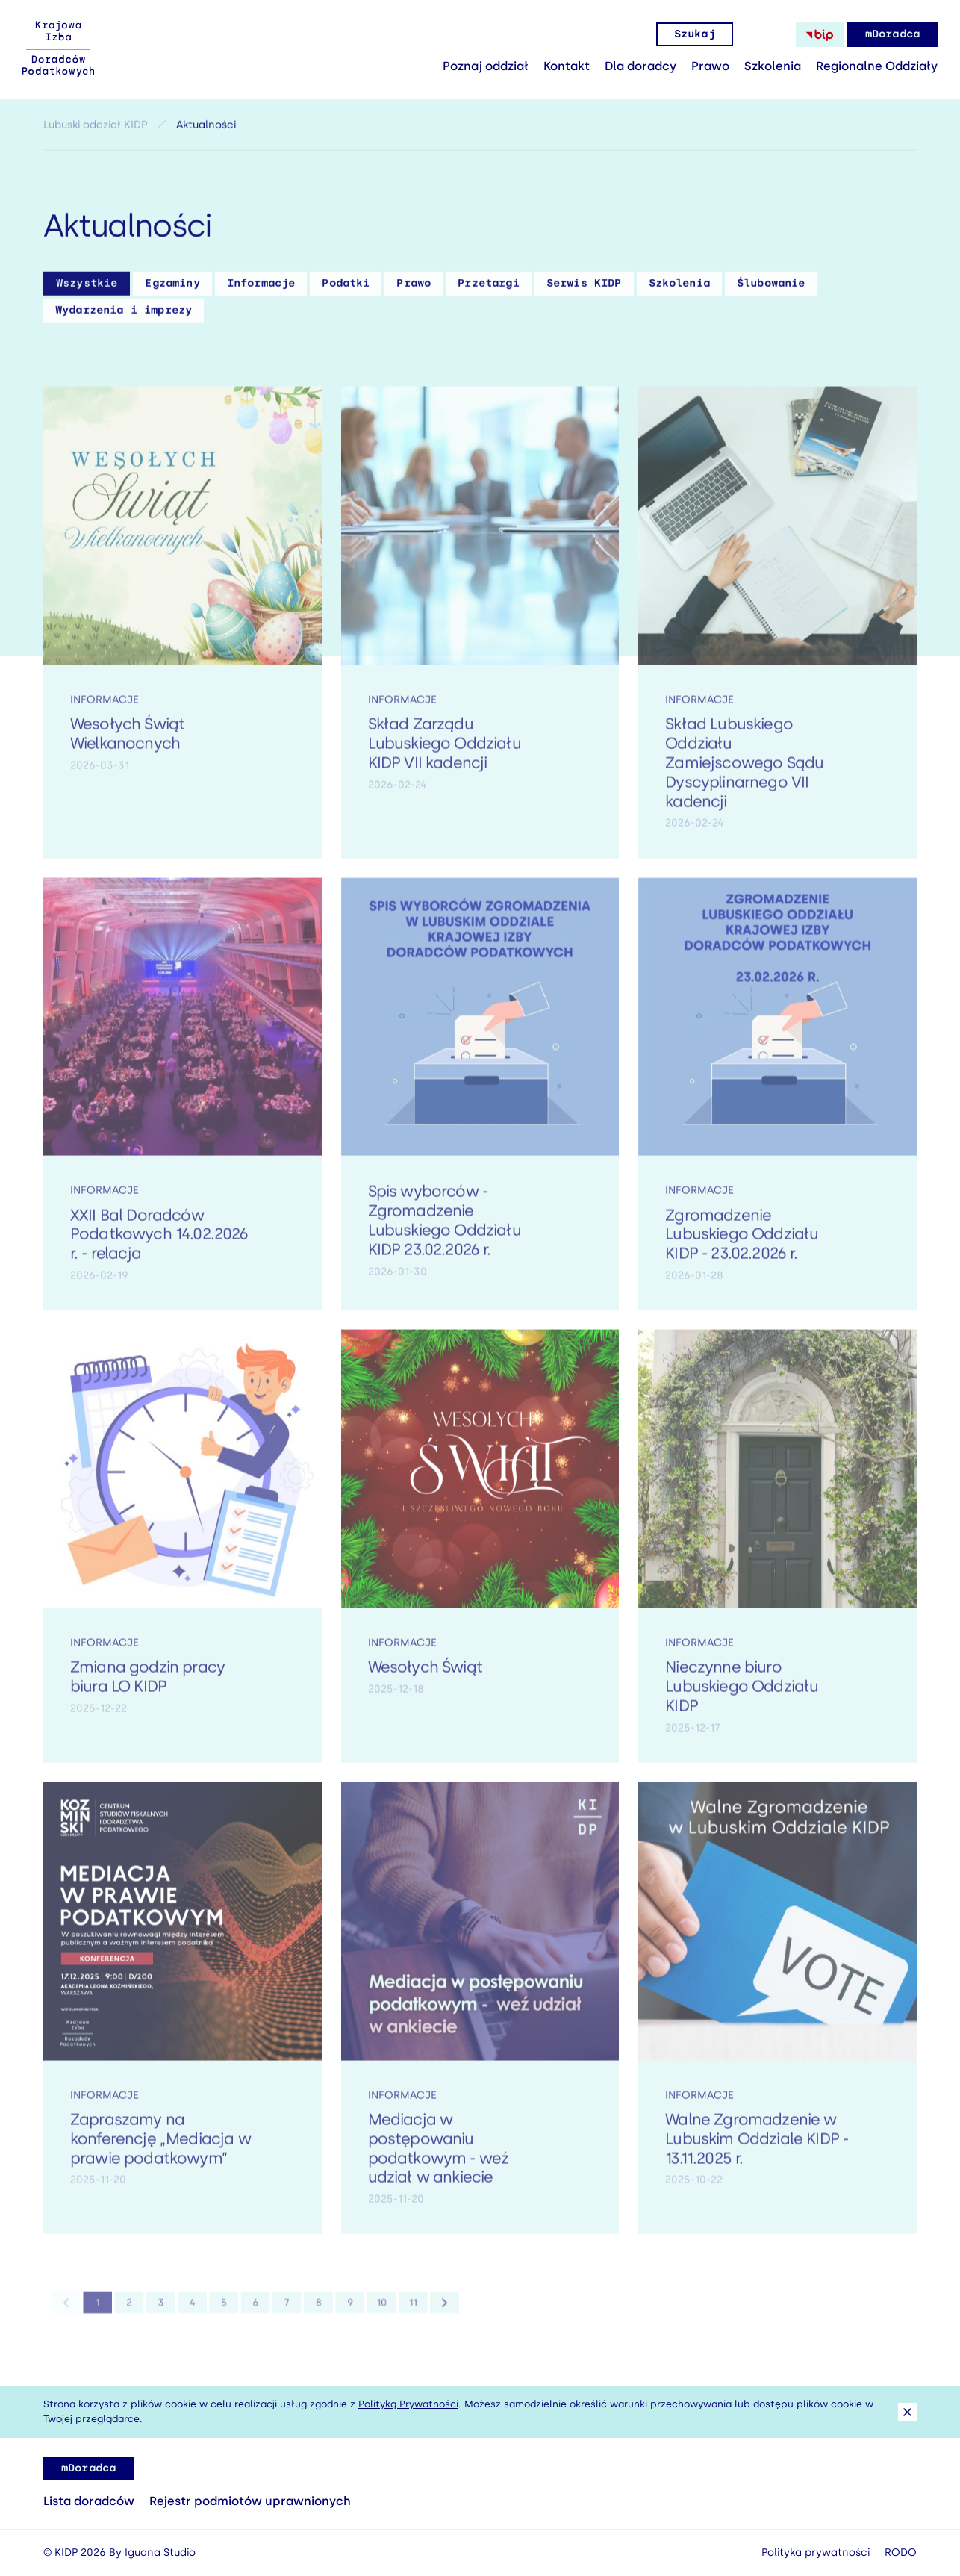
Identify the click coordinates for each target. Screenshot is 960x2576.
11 (386, 2313)
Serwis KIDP (584, 288)
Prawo (710, 66)
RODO (901, 2552)
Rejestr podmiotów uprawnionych (250, 2501)
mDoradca (892, 34)
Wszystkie (86, 288)
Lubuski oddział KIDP (95, 130)
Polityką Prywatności (408, 2403)
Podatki (346, 288)
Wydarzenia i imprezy (123, 315)
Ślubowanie (771, 288)
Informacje (261, 288)
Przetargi (488, 288)
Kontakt (566, 66)
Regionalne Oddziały (877, 66)
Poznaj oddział (486, 66)
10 (360, 2313)
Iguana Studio (160, 2552)
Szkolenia (772, 66)
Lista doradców (88, 2501)
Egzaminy (172, 288)
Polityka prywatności (815, 2552)
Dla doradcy (640, 66)
